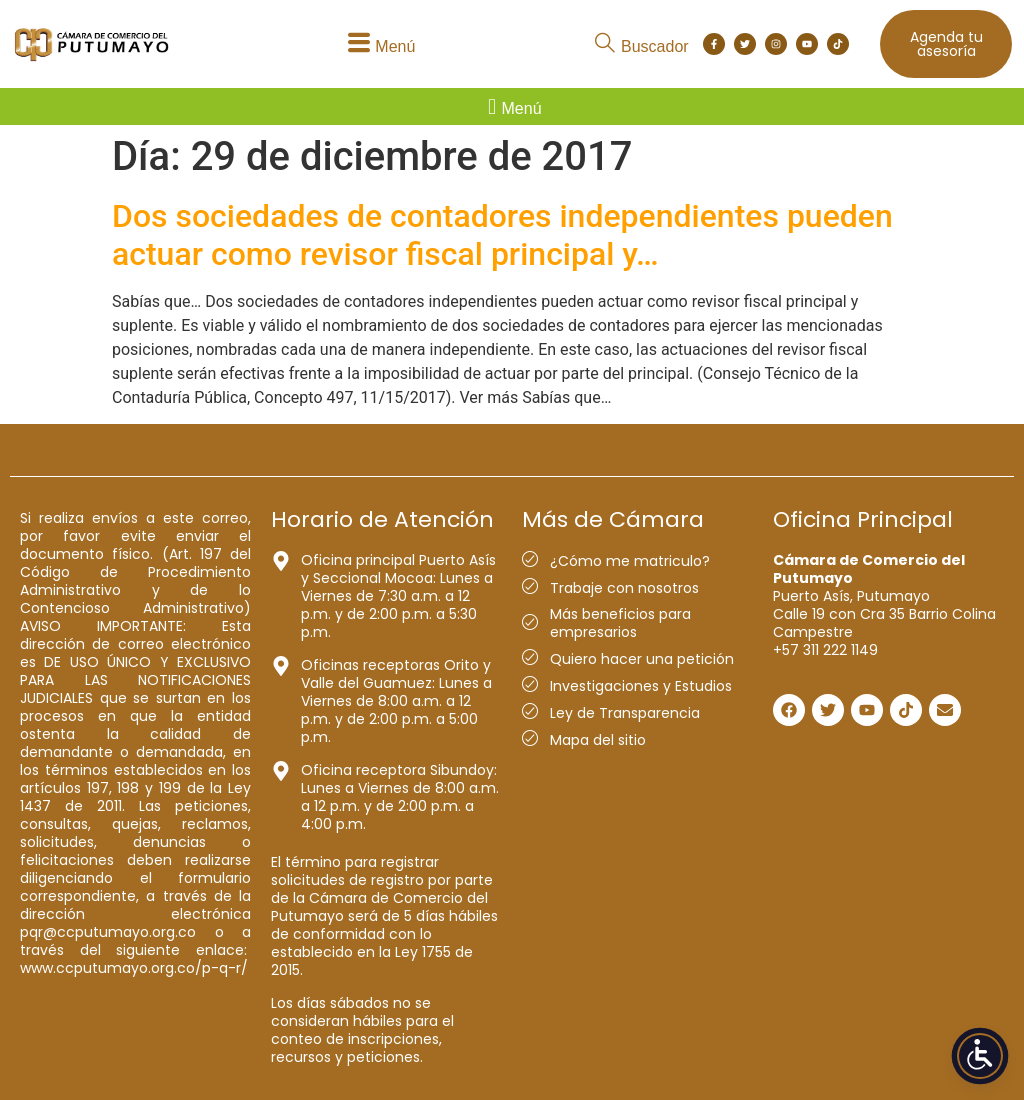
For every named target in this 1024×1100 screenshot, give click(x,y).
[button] (378, 44)
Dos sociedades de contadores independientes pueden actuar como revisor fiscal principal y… (502, 235)
